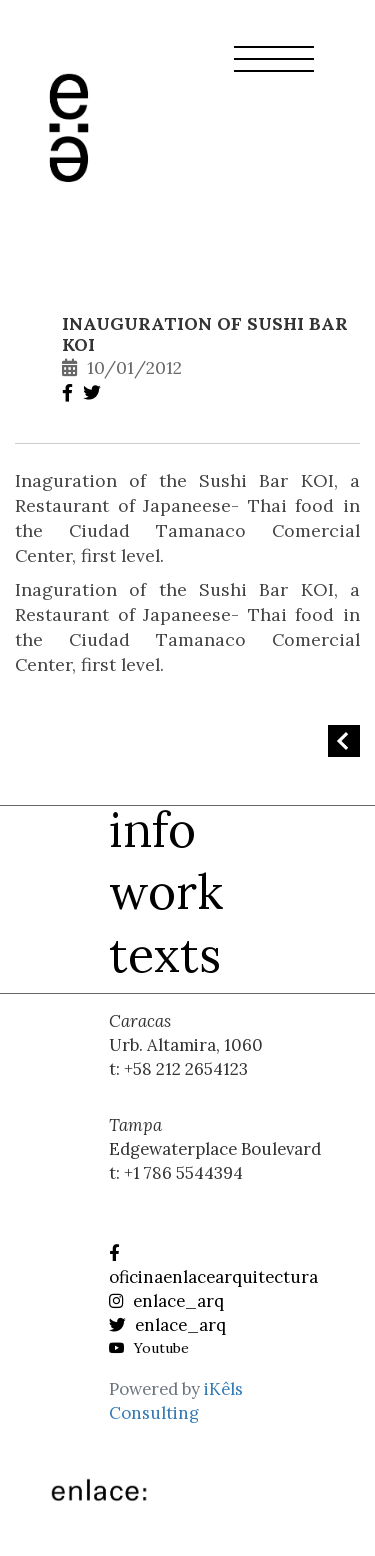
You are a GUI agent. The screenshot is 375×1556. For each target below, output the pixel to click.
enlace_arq (166, 1301)
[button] (274, 71)
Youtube (149, 1348)
